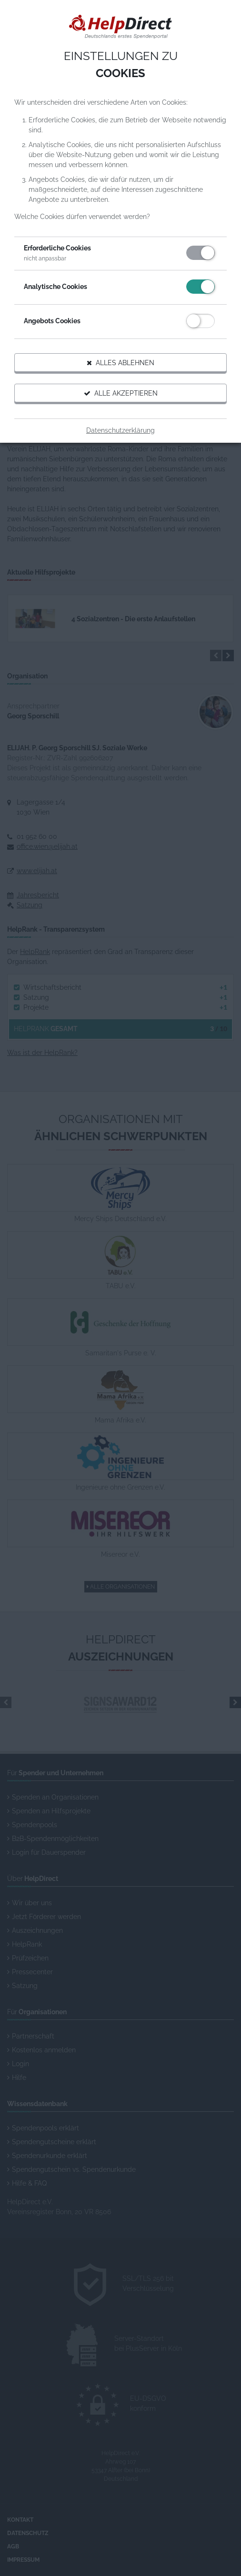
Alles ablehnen (120, 363)
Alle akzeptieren (121, 393)
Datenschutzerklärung (120, 430)
